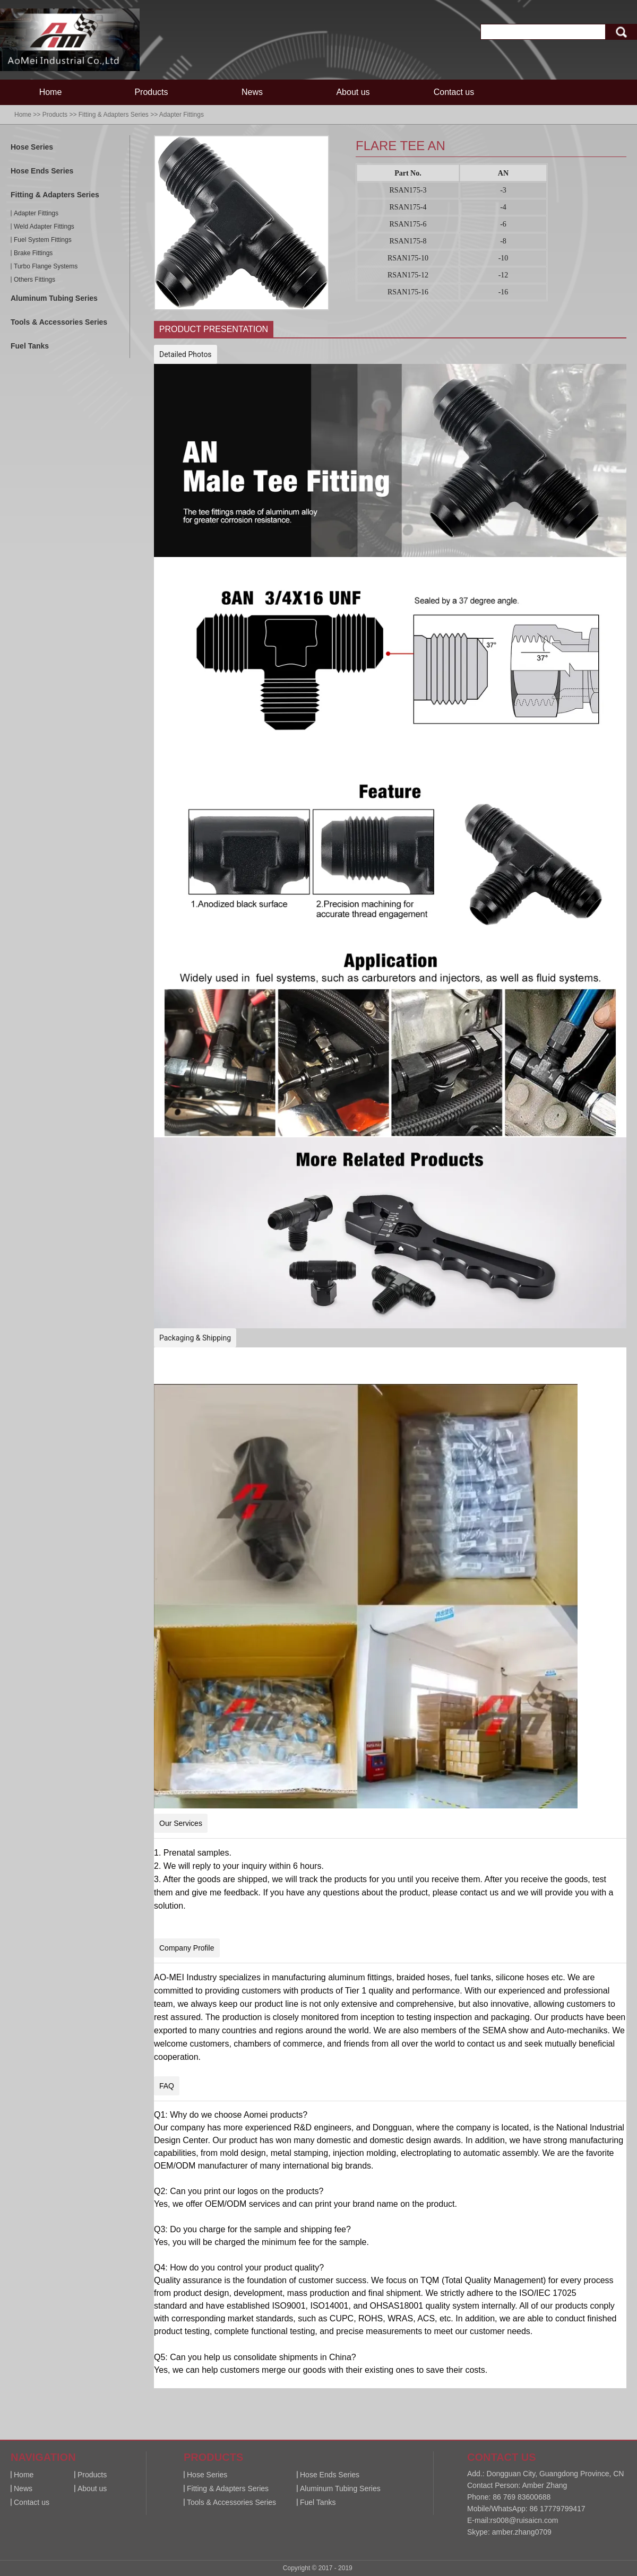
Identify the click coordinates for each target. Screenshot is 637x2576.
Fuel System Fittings (43, 239)
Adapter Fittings (181, 114)
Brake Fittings (33, 253)
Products (151, 92)
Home (50, 92)
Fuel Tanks (30, 346)
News (252, 92)
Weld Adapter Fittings (44, 226)
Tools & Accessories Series (59, 322)
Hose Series (32, 147)
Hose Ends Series (42, 171)
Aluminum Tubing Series (54, 298)
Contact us (454, 92)
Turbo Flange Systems (46, 266)
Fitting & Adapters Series (114, 114)
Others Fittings (34, 279)
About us (352, 92)
